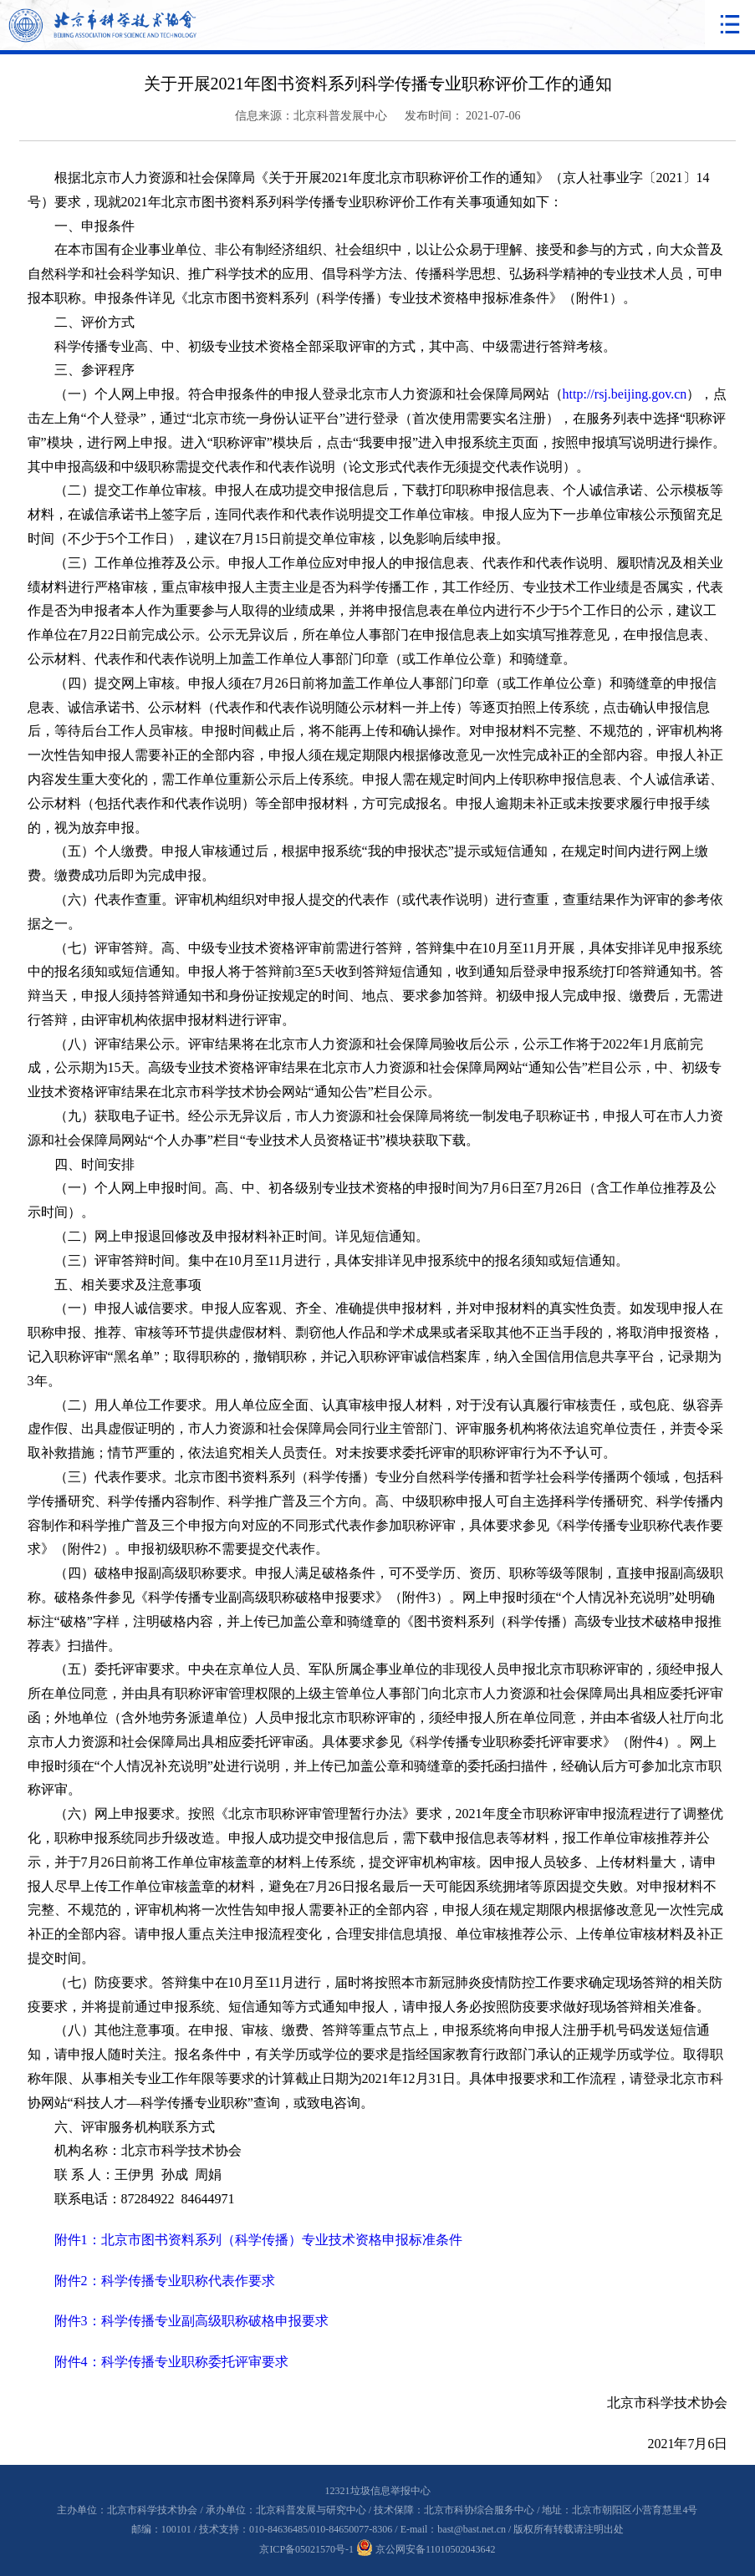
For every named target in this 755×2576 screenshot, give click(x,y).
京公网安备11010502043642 (426, 2549)
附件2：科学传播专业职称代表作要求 (164, 2281)
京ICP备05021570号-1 (306, 2549)
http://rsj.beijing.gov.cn (625, 394)
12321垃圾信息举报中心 (378, 2491)
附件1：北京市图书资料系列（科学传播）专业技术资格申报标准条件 (258, 2240)
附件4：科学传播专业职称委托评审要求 (171, 2362)
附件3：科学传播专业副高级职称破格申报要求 (191, 2321)
